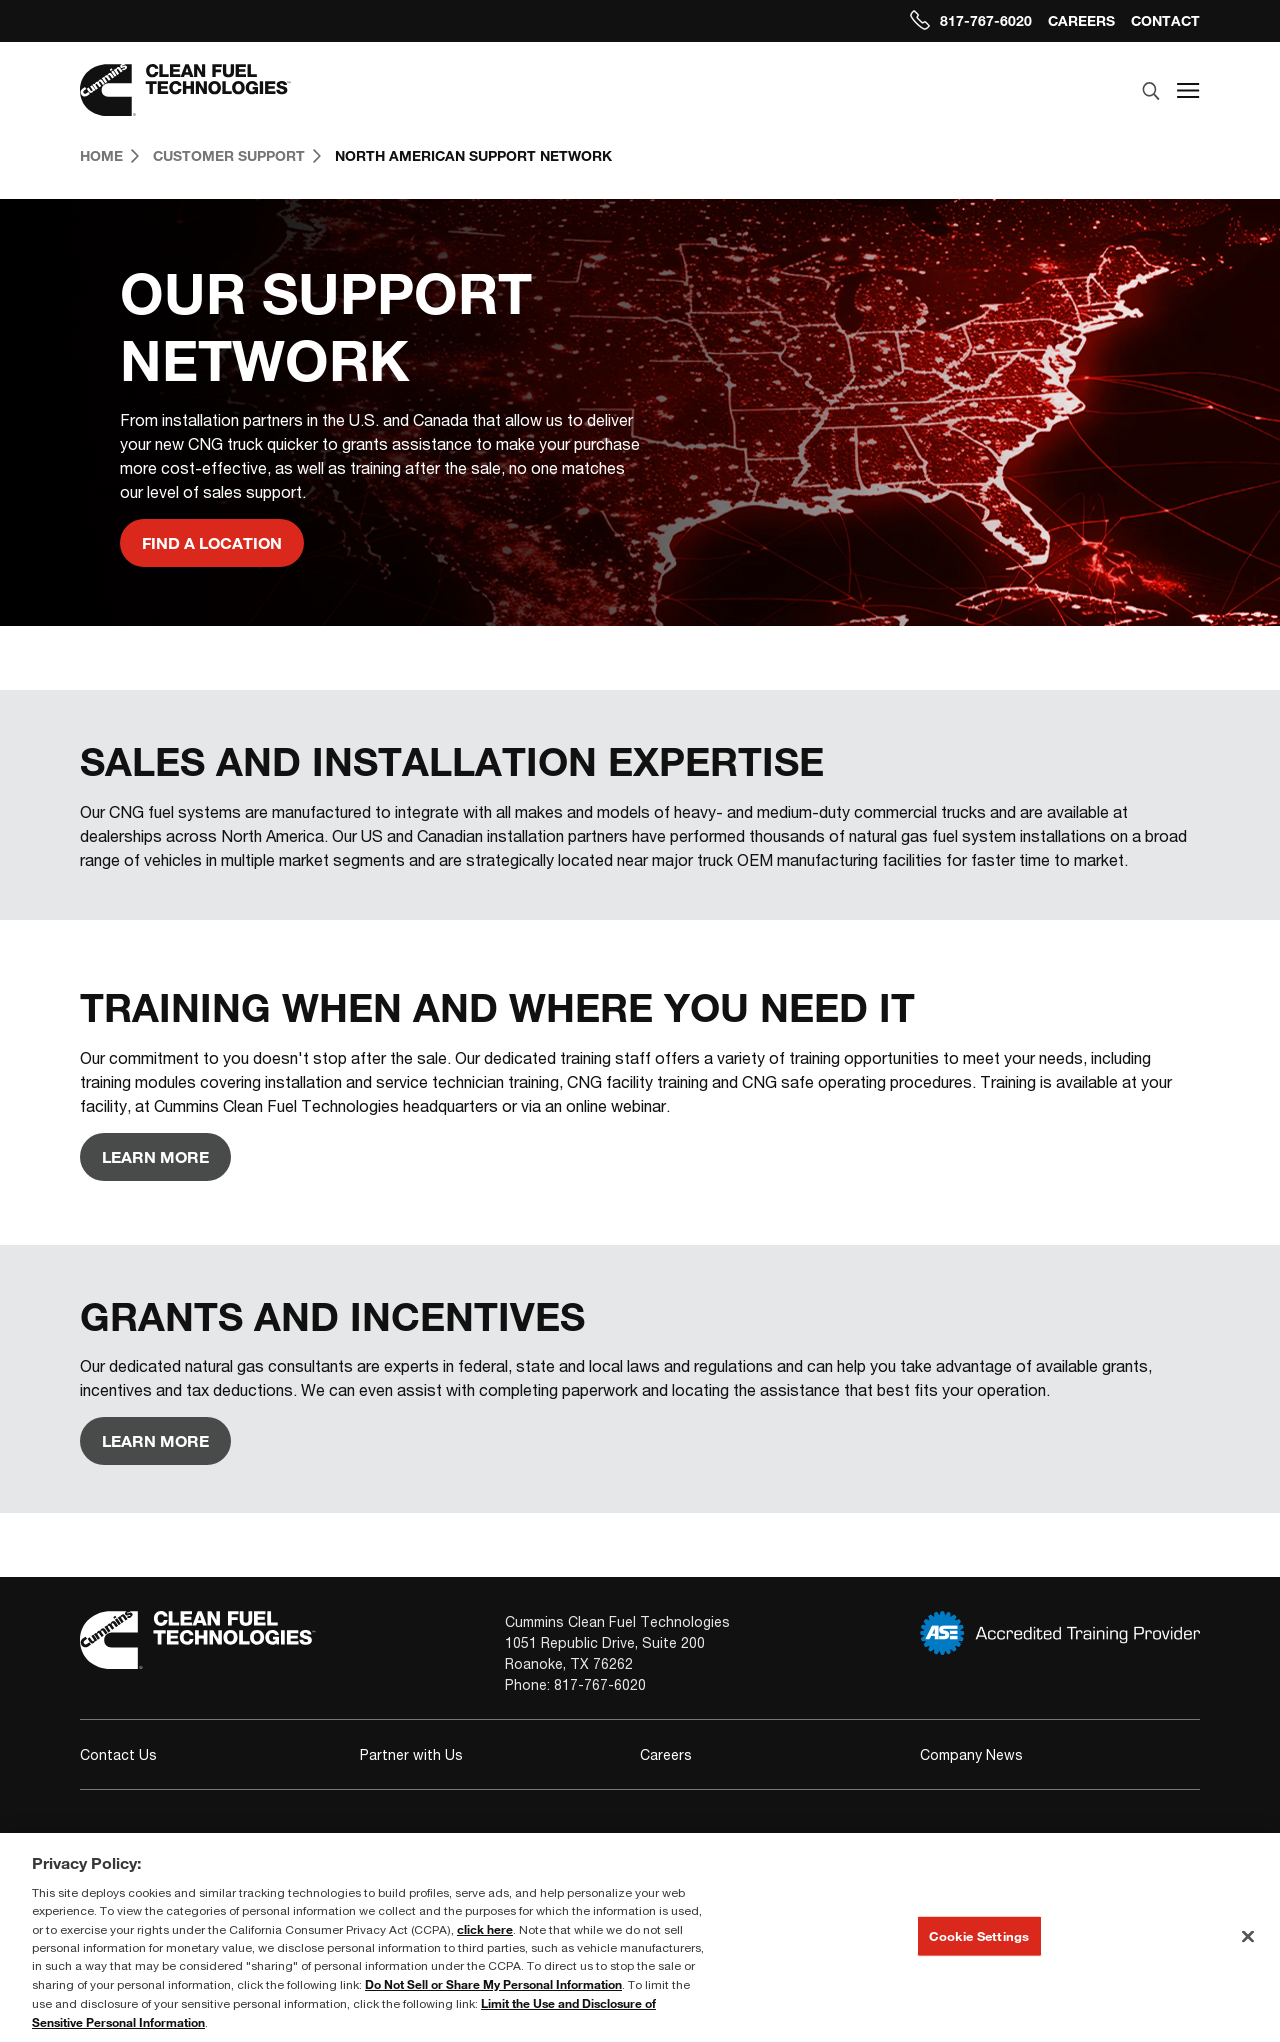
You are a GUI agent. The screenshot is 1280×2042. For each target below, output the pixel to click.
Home (109, 155)
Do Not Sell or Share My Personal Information (493, 1984)
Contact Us (118, 1754)
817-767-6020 (971, 20)
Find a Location (212, 542)
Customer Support (237, 155)
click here (485, 1929)
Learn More (155, 1156)
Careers (1081, 20)
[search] (1151, 92)
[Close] (1248, 1936)
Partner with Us (411, 1754)
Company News (971, 1754)
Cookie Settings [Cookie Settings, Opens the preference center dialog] (979, 1935)
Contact (1165, 20)
